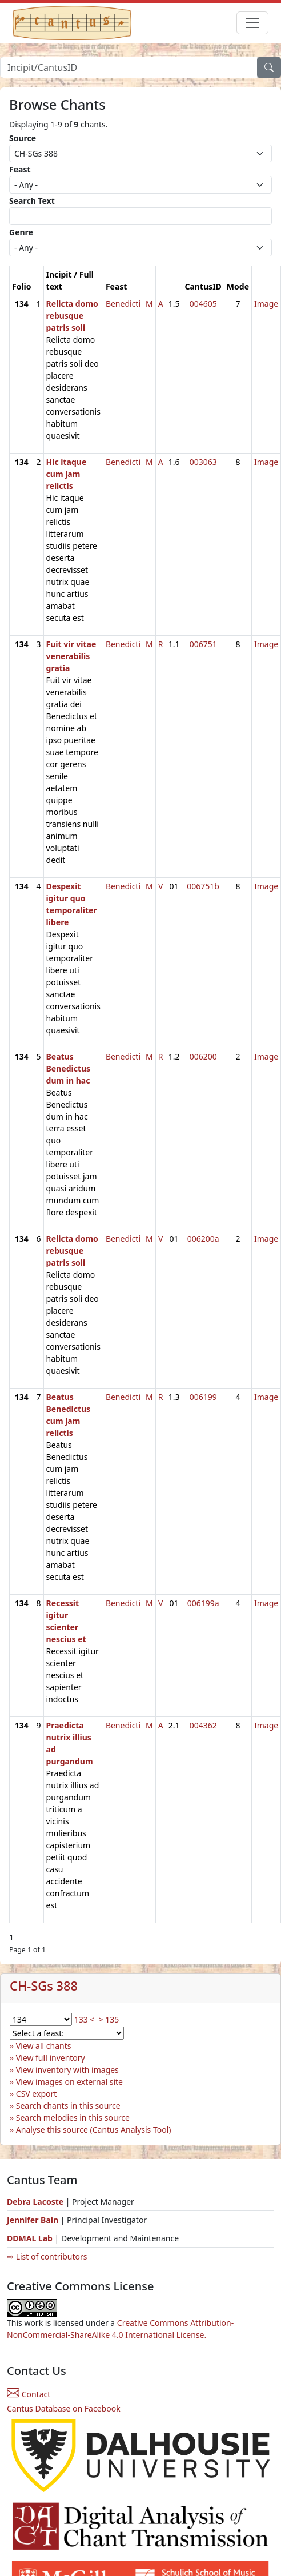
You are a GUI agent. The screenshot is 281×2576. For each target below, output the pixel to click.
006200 (203, 1056)
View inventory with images (67, 2069)
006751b (203, 886)
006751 (203, 644)
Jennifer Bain (34, 2219)
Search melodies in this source (73, 2117)
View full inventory (50, 2057)
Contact (28, 2394)
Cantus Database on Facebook (64, 2408)
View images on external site (69, 2081)
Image (266, 303)
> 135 (109, 2019)
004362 (203, 1725)
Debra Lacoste (35, 2201)
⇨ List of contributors (47, 2256)
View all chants (43, 2045)
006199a (203, 1603)
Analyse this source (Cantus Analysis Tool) (93, 2129)
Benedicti (123, 303)
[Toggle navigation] (252, 22)
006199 (203, 1396)
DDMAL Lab (30, 2238)
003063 (203, 461)
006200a (203, 1238)
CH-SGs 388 (44, 1985)
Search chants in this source (68, 2105)
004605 (203, 303)
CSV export (36, 2093)
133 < (84, 2019)
